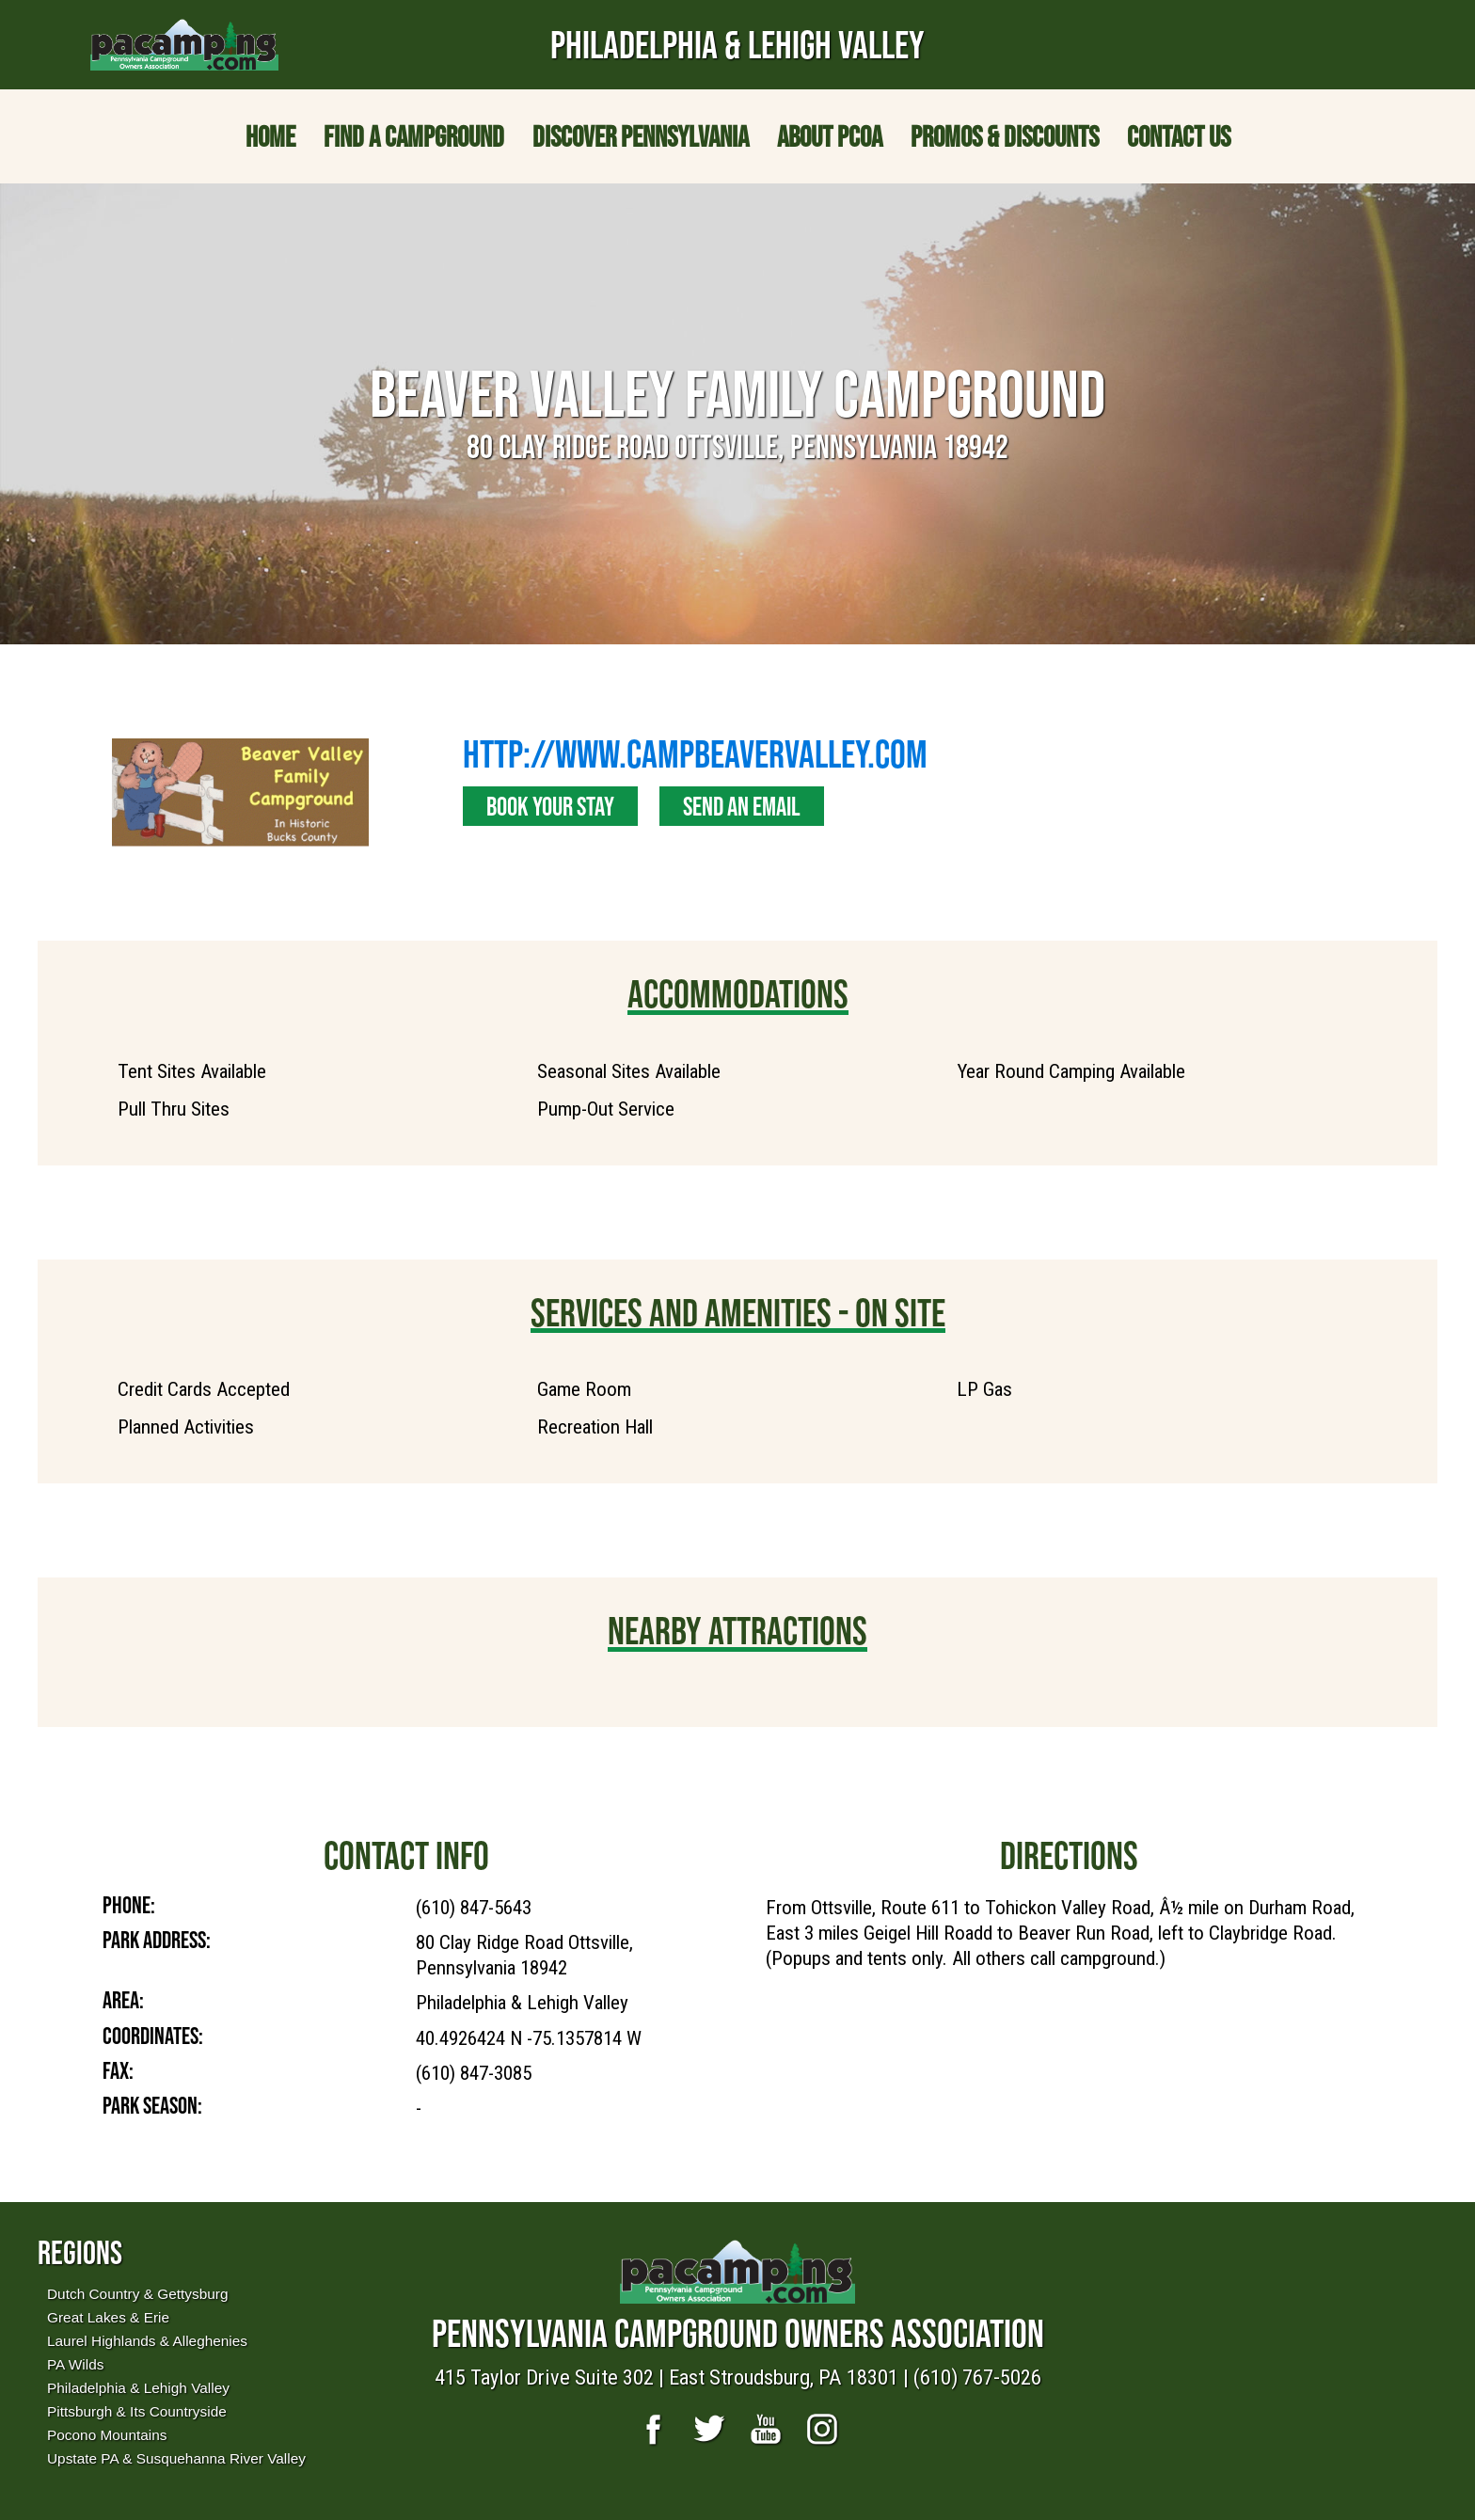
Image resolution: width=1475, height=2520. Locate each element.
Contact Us (1178, 136)
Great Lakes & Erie (108, 2317)
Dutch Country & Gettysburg (137, 2294)
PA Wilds (75, 2364)
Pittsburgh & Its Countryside (137, 2411)
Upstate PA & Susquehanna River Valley (176, 2458)
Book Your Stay (550, 806)
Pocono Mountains (107, 2435)
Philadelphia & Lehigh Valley (138, 2388)
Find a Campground (414, 136)
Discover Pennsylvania (640, 136)
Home (270, 136)
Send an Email (742, 806)
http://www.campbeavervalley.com (695, 753)
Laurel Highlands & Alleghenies (147, 2341)
